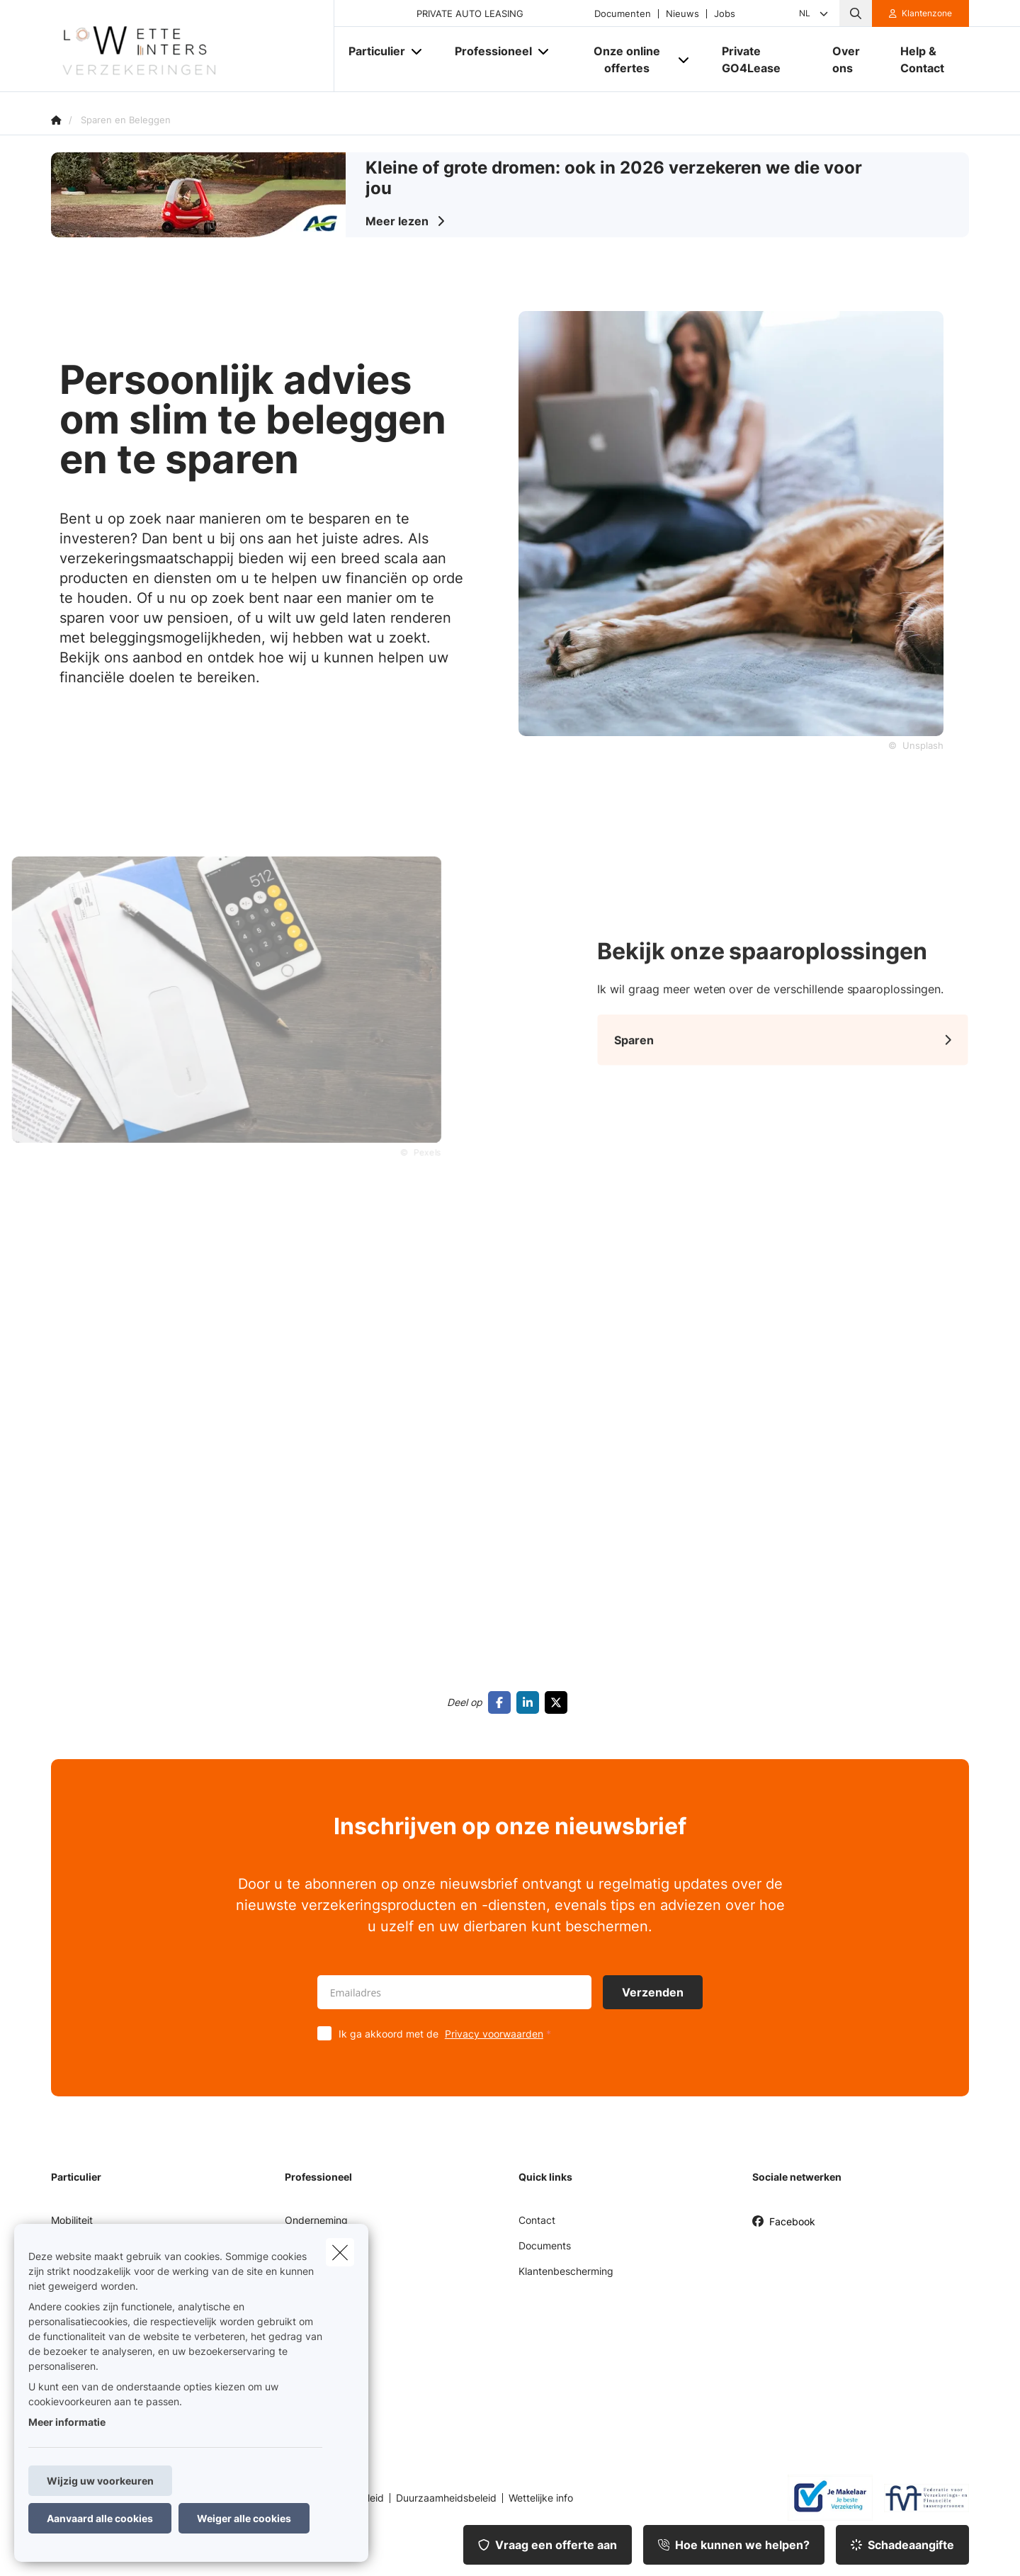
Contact (536, 2220)
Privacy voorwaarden (494, 2034)
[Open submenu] (417, 51)
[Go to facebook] (502, 1702)
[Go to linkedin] (530, 1702)
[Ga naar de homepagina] (192, 46)
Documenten (622, 13)
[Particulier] (371, 51)
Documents (544, 2245)
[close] (340, 2252)
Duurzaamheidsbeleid (446, 2498)
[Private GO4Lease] (763, 59)
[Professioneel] (488, 51)
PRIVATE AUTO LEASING (469, 13)
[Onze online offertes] (621, 59)
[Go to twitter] (559, 1702)
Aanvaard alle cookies (100, 2518)
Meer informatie (67, 2422)
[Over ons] (852, 59)
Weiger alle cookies (244, 2518)
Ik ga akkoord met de (448, 2034)
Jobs (724, 13)
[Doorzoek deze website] (855, 13)
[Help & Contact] (927, 59)
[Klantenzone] (921, 13)
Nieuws (682, 13)
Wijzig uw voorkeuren (100, 2481)
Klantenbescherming (565, 2271)
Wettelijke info (541, 2498)
